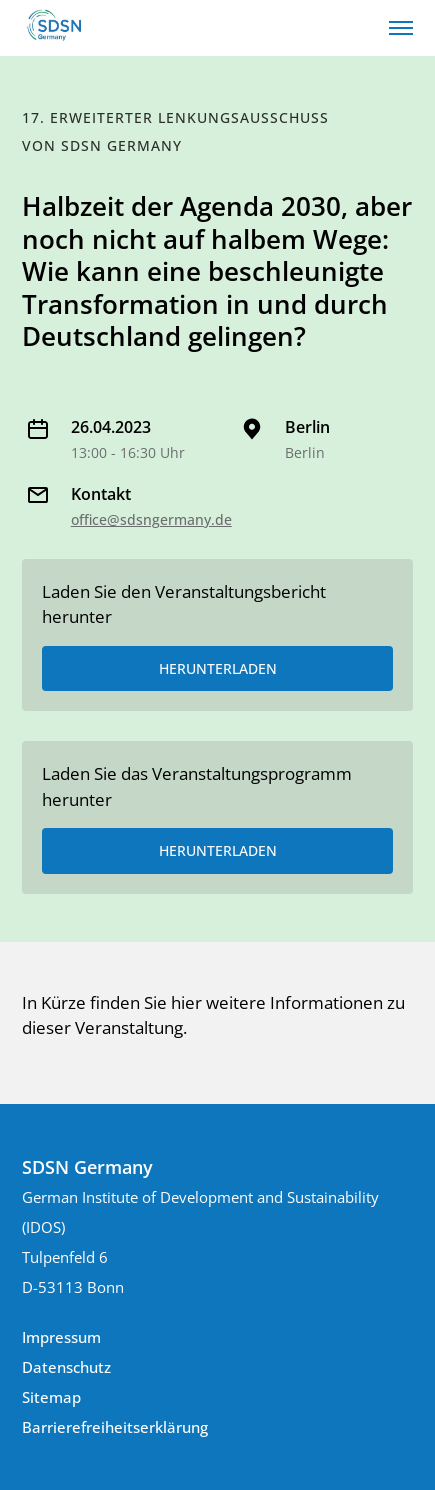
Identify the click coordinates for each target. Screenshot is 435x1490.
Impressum (61, 1337)
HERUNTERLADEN (218, 668)
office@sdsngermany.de (151, 519)
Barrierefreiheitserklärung (115, 1427)
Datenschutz (66, 1367)
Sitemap (51, 1397)
